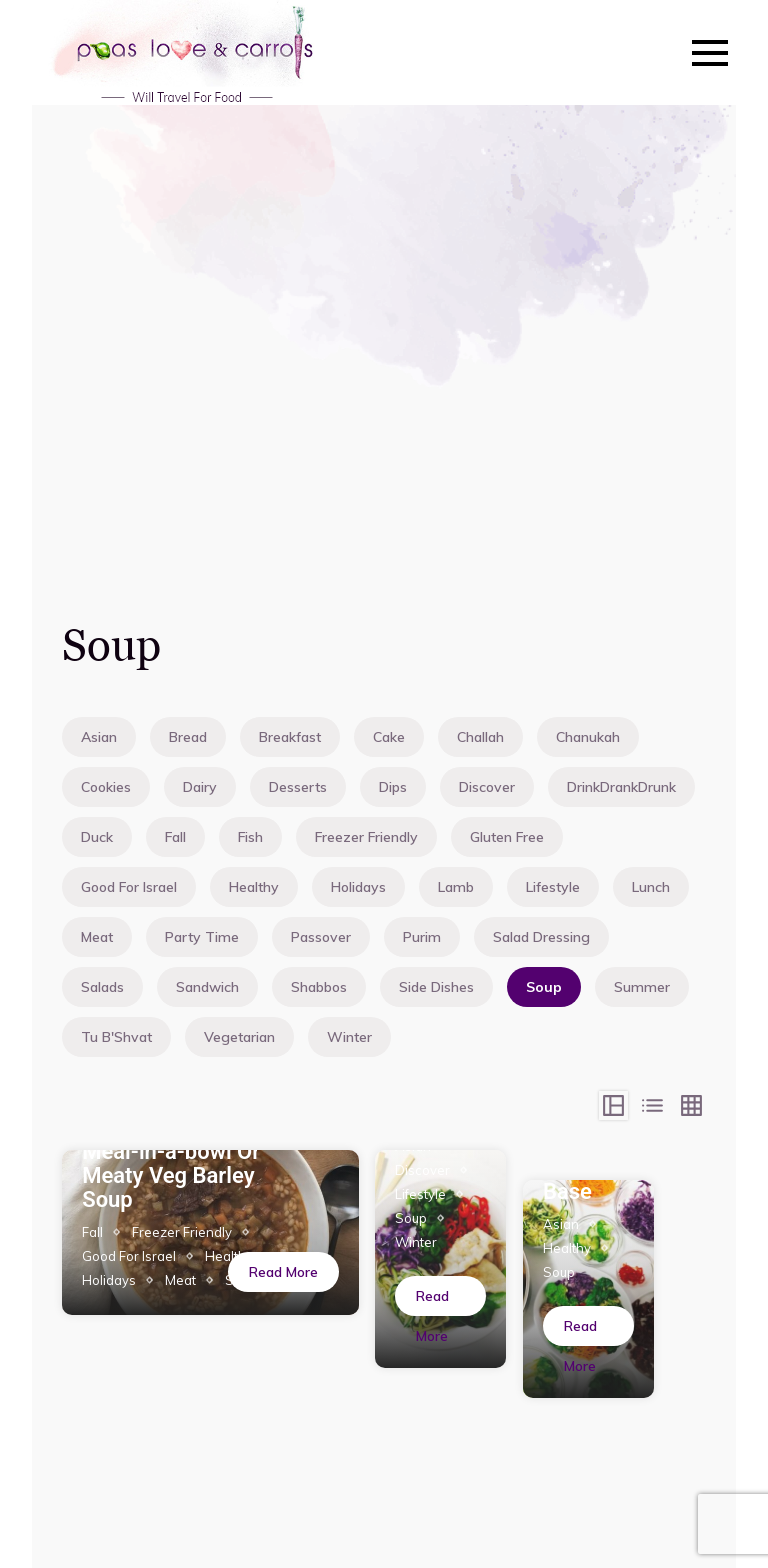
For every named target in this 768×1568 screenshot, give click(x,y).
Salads (102, 987)
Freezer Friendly (366, 837)
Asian (99, 737)
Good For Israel (129, 887)
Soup (544, 987)
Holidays (358, 887)
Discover (487, 787)
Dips (393, 787)
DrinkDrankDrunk (621, 787)
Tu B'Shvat (116, 1037)
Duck (97, 837)
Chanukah (588, 737)
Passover (321, 937)
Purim (422, 937)
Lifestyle (553, 887)
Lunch (651, 887)
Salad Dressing (541, 937)
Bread (188, 737)
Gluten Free (507, 837)
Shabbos (319, 987)
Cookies (106, 787)
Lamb (456, 887)
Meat (97, 937)
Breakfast (290, 737)
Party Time (202, 937)
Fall (175, 837)
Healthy (254, 887)
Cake (389, 737)
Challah (480, 737)
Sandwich (207, 987)
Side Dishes (436, 987)
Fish (250, 837)
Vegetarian (239, 1037)
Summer (642, 987)
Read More (283, 1272)
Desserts (298, 787)
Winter (349, 1037)
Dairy (200, 787)
